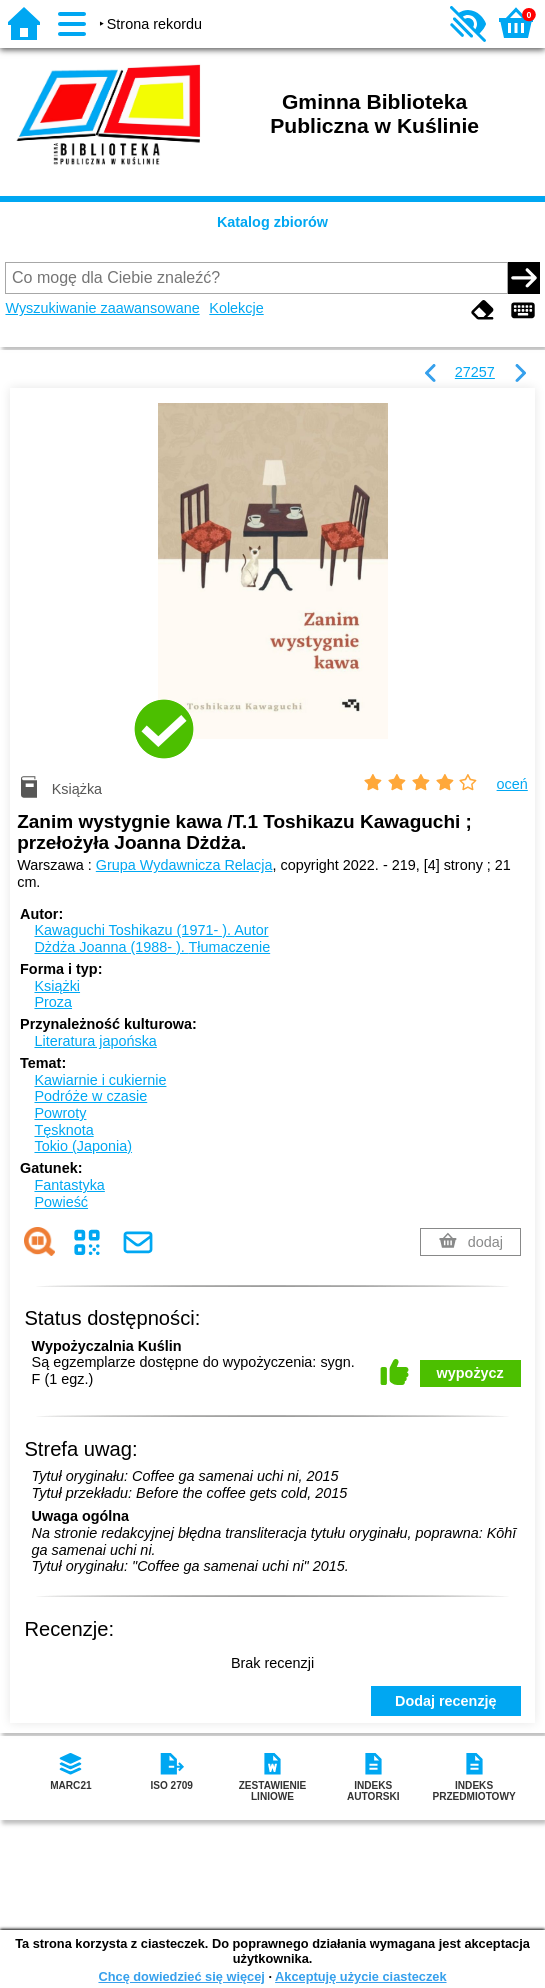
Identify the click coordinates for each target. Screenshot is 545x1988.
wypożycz (470, 1373)
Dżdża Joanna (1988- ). (152, 947)
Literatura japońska (95, 1041)
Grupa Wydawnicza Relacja (184, 865)
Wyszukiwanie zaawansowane (102, 308)
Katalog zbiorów (272, 222)
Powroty (60, 1113)
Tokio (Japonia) (83, 1146)
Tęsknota (63, 1130)
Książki (57, 986)
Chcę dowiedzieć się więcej (181, 1976)
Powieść (61, 1202)
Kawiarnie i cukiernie (100, 1080)
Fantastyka (69, 1185)
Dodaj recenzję (446, 1701)
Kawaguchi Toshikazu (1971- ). (151, 930)
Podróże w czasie (90, 1096)
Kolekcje (236, 308)
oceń (512, 784)
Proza (53, 1002)
